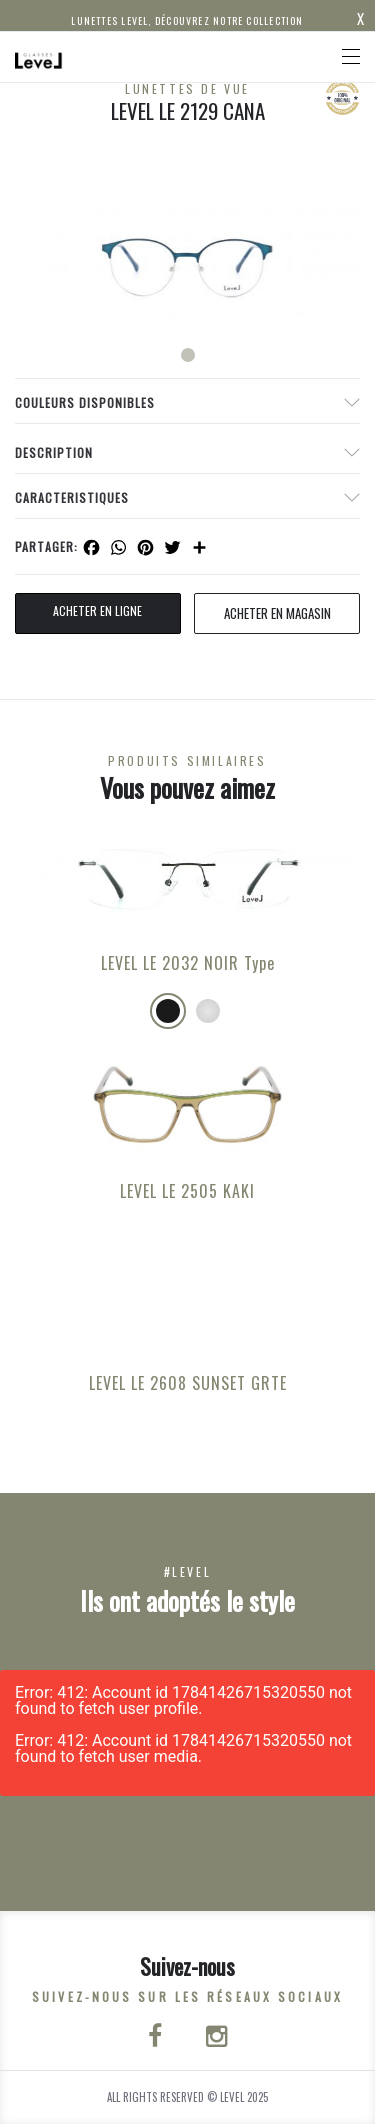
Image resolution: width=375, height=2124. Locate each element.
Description (54, 452)
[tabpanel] (187, 250)
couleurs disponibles (85, 402)
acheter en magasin (277, 613)
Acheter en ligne (97, 610)
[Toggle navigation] (351, 56)
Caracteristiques (72, 497)
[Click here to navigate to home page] (39, 57)
